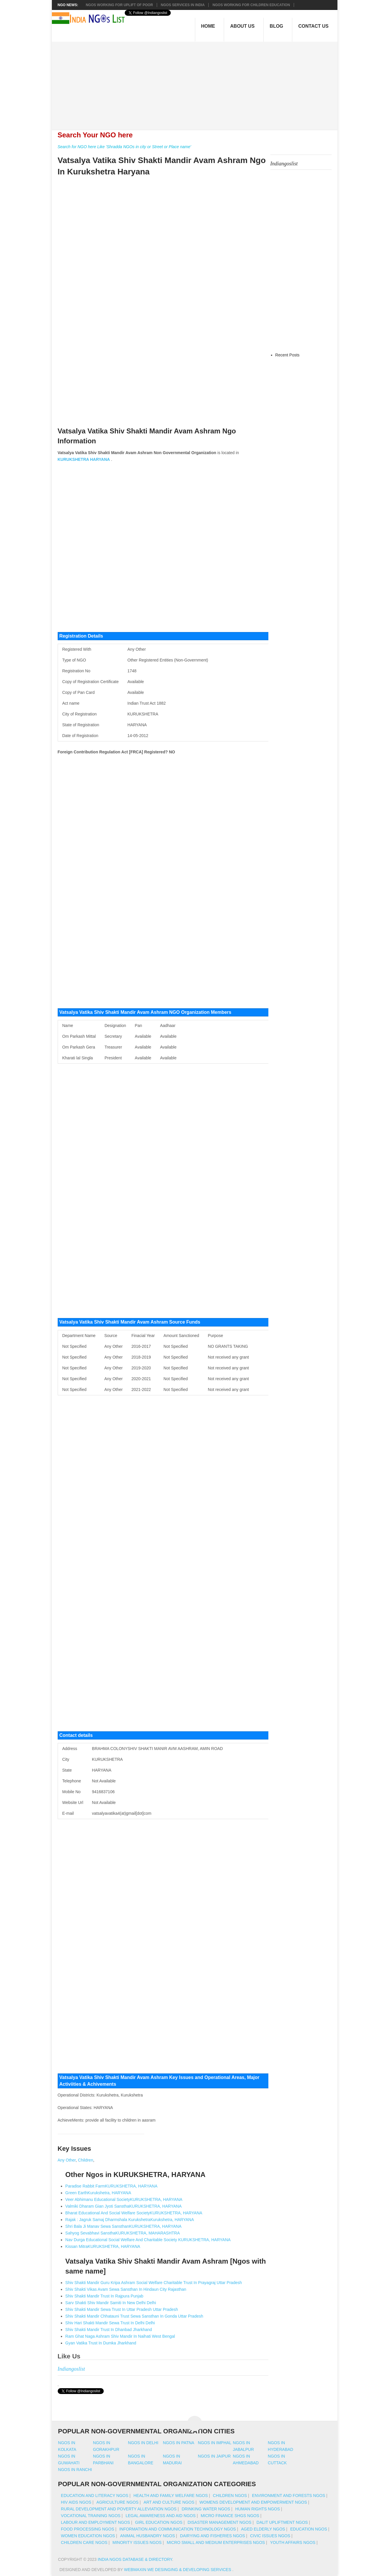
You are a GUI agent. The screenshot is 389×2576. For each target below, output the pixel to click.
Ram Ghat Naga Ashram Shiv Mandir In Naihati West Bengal (120, 2336)
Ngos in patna (178, 2442)
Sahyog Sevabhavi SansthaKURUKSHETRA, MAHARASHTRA (122, 2233)
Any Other (67, 2160)
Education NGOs (308, 2529)
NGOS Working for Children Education (251, 5)
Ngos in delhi (143, 2442)
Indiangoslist (71, 2369)
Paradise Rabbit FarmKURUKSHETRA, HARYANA (111, 2186)
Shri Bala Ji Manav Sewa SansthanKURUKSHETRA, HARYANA (123, 2226)
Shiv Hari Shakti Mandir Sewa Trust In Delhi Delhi (110, 2322)
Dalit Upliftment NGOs (282, 2522)
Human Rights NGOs (257, 2509)
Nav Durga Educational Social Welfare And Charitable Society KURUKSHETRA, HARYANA (147, 2239)
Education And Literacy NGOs (94, 2495)
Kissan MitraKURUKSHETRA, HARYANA (102, 2246)
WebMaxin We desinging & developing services (178, 2569)
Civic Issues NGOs (270, 2535)
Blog (276, 26)
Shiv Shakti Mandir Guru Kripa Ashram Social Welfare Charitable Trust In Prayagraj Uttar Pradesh (153, 2282)
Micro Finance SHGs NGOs (230, 2515)
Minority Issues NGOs (137, 2542)
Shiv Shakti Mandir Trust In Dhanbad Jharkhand (108, 2329)
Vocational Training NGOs (90, 2515)
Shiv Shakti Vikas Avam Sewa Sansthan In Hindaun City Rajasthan (125, 2289)
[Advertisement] (197, 82)
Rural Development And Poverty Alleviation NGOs (119, 2509)
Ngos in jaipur (214, 2456)
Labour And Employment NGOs (95, 2522)
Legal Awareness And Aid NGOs (161, 2515)
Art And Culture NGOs (169, 2502)
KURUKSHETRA (73, 459)
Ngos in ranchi (75, 2469)
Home (208, 26)
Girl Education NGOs (159, 2522)
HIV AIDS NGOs (76, 2502)
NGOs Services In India (183, 5)
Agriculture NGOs (117, 2502)
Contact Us (313, 26)
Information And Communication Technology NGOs (177, 2529)
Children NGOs (230, 2495)
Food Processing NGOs (87, 2529)
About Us (242, 26)
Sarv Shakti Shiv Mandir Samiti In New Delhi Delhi (110, 2302)
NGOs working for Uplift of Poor (119, 5)
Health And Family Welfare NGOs (170, 2495)
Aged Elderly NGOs (263, 2529)
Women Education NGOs (88, 2535)
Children (85, 2160)
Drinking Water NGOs (206, 2509)
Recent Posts (287, 355)
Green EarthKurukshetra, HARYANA (98, 2192)
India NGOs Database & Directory (135, 2559)
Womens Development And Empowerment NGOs (253, 2502)
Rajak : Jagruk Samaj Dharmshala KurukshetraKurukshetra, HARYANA (129, 2219)
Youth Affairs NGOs (293, 2542)
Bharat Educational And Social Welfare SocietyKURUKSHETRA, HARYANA (133, 2213)
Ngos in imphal (214, 2442)
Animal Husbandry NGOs (147, 2535)
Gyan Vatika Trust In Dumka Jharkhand (100, 2343)
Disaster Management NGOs (219, 2522)
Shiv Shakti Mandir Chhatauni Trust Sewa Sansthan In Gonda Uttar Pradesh (134, 2316)
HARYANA (100, 459)
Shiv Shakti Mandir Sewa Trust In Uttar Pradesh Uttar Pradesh (121, 2309)
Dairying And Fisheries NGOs (212, 2535)
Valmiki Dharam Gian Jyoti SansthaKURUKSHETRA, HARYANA (123, 2206)
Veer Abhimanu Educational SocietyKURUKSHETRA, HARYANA (123, 2199)
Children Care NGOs (84, 2542)
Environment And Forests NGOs (288, 2495)
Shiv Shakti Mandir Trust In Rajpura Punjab (104, 2296)
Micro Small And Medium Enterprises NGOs (216, 2542)
